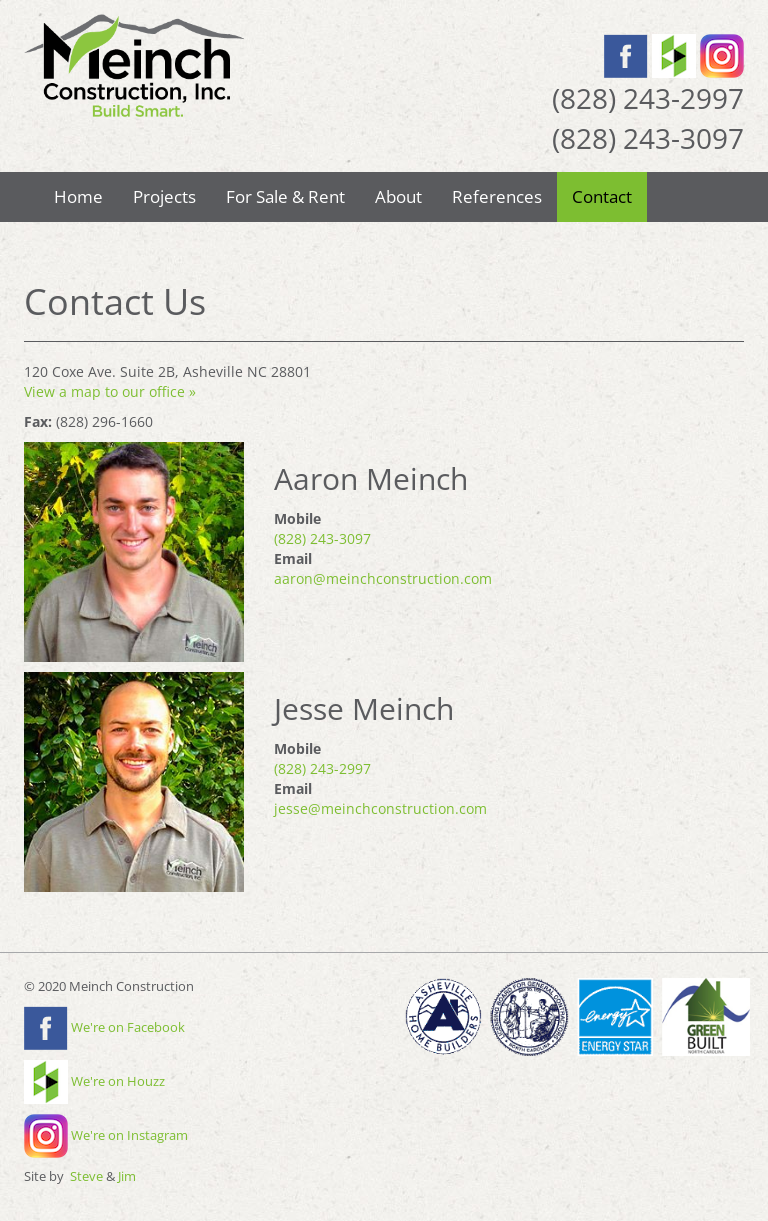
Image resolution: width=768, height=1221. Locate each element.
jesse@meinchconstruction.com (380, 808)
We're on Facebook (104, 1027)
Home (78, 196)
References (497, 196)
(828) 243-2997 (322, 768)
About (398, 196)
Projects (164, 196)
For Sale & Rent (285, 196)
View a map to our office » (110, 391)
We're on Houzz (94, 1081)
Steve (86, 1176)
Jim (127, 1176)
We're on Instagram (106, 1135)
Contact (602, 196)
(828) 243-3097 (322, 538)
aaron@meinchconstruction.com (383, 578)
